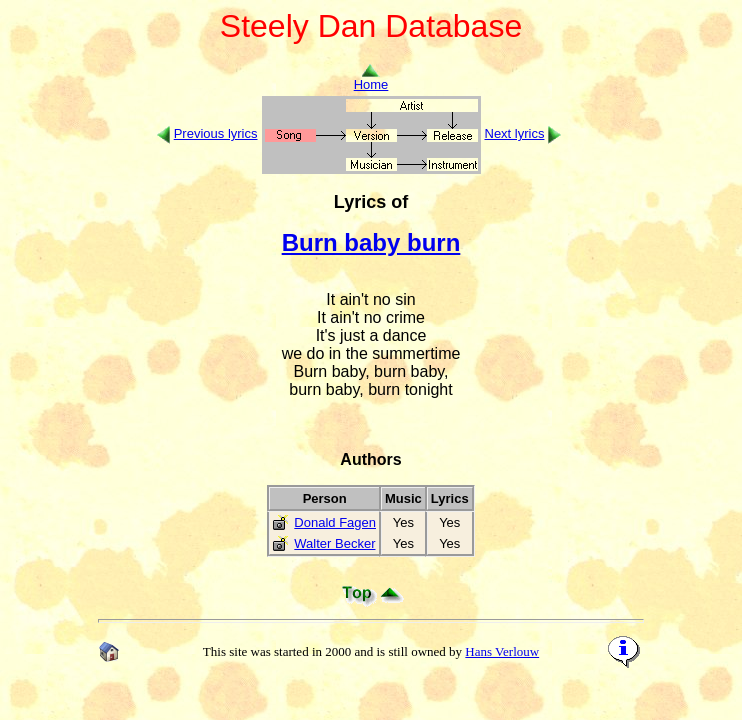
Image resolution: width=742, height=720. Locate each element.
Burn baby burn (371, 242)
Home (371, 78)
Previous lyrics (216, 133)
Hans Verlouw (502, 651)
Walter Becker (334, 543)
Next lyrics (515, 133)
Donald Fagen (335, 522)
